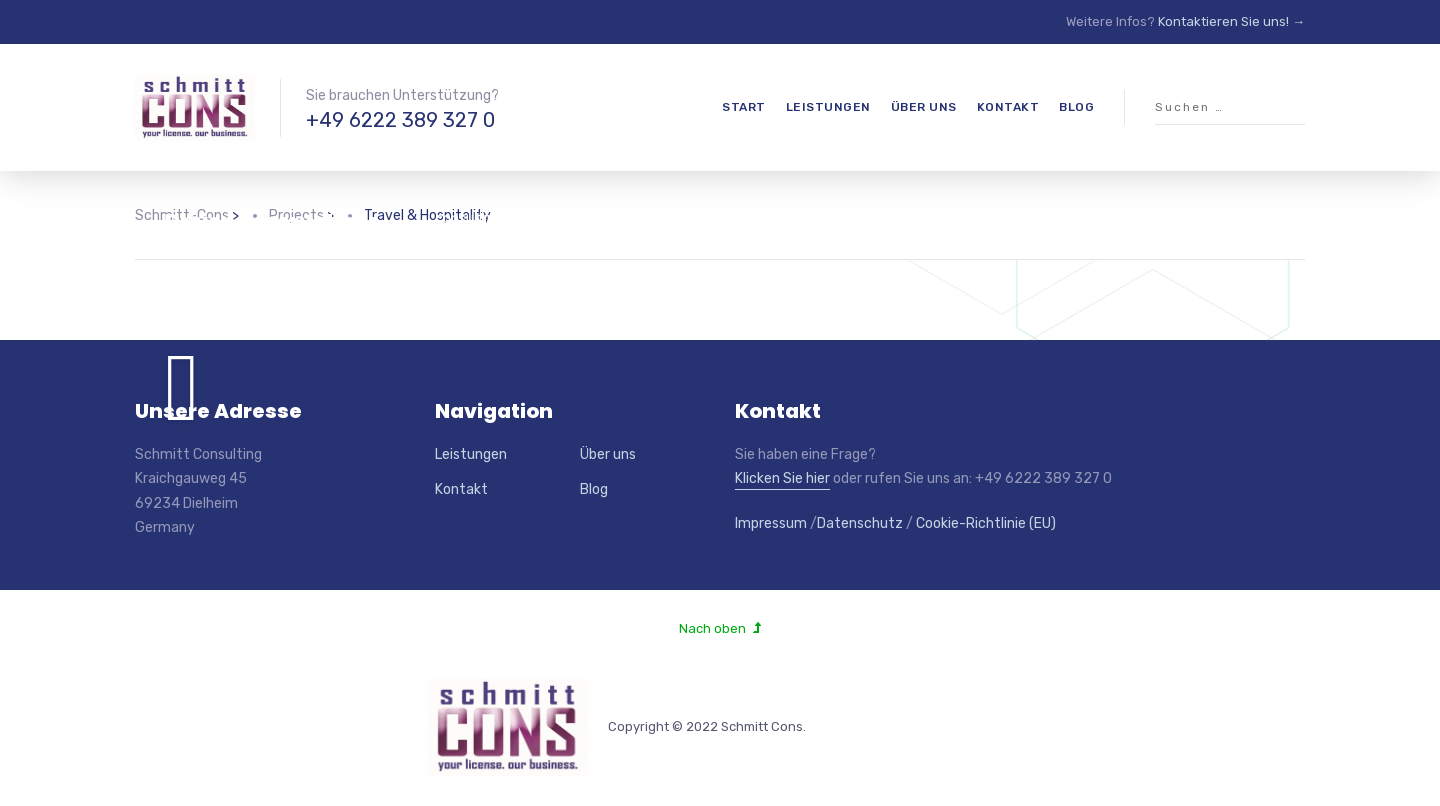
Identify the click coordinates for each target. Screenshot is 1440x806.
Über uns (924, 107)
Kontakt (1008, 107)
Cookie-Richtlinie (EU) (986, 523)
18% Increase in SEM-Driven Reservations (275, 209)
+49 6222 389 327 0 (400, 120)
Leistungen (828, 107)
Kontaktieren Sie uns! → (1231, 21)
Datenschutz (860, 523)
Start (744, 107)
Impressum (771, 523)
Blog (1076, 107)
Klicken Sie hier (782, 478)
